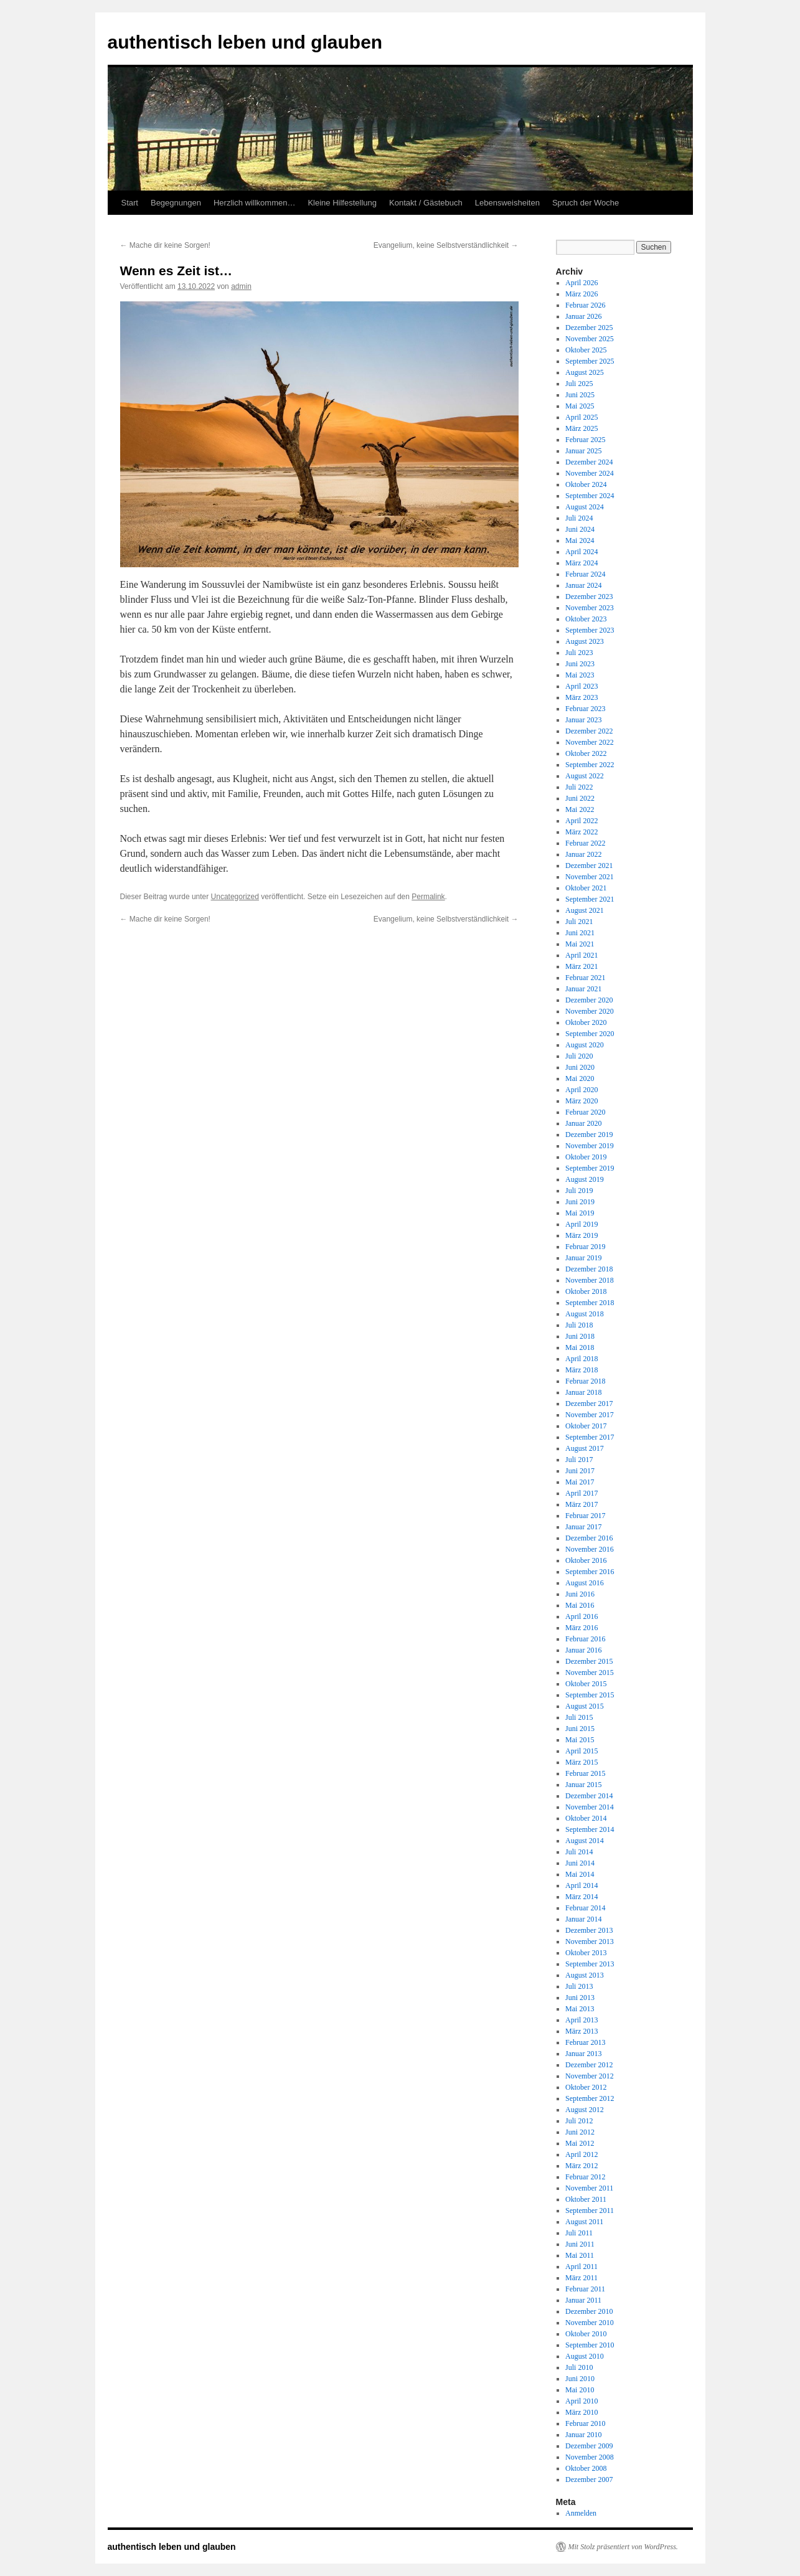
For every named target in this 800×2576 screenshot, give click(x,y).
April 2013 (581, 2020)
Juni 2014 (580, 1863)
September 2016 (589, 1571)
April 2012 (581, 2154)
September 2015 (589, 1695)
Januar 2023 (583, 719)
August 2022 (584, 775)
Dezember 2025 (589, 327)
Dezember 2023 (589, 596)
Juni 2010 (580, 2378)
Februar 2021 (585, 977)
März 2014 (581, 1896)
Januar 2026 (583, 316)
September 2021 (589, 899)
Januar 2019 (583, 1257)
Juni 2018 (580, 1336)
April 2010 (581, 2401)
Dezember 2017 (589, 1403)
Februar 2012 (585, 2177)
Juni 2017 (580, 1470)
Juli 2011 (579, 2233)
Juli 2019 (579, 1190)
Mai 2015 (579, 1739)
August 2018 (584, 1313)
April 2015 (581, 1751)
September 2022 (589, 764)
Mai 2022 (579, 809)
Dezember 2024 (589, 462)
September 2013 (589, 1964)
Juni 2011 (580, 2244)
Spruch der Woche (585, 202)
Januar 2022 (583, 854)
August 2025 (584, 372)
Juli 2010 (579, 2367)
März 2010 (581, 2412)
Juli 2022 (579, 787)
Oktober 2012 (585, 2087)
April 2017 (581, 1493)
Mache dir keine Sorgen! (165, 245)
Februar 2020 (585, 1112)
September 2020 (589, 1033)
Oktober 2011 (585, 2199)
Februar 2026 (585, 305)
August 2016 (584, 1582)
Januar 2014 (583, 1919)
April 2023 (581, 686)
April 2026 (581, 282)
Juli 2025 (579, 383)
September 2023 (589, 630)
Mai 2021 (579, 944)
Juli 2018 (579, 1325)
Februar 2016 (585, 1639)
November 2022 (589, 742)
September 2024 (589, 495)
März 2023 (581, 697)
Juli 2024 (579, 518)
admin (241, 286)
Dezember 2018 (589, 1269)
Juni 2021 (580, 932)
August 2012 (584, 2109)
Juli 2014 (579, 1851)
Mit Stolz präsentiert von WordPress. (623, 2546)
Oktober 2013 (585, 1952)
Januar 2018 (583, 1392)
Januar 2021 (583, 988)
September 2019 (589, 1168)
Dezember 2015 (589, 1661)
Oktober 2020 (585, 1022)
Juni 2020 (580, 1067)
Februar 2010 (585, 2423)
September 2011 (589, 2210)
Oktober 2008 (585, 2468)
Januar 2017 (583, 1526)
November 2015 (589, 1672)
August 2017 (584, 1448)
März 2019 (581, 1235)
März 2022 (581, 832)
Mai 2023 (579, 675)
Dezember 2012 (589, 2064)
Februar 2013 (585, 2042)
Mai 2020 (579, 1078)
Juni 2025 (580, 394)
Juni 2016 (580, 1594)
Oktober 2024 (585, 484)
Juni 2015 (580, 1728)
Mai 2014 (579, 1874)
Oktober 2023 (585, 619)
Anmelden (580, 2513)
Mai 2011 (579, 2255)
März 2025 (581, 428)
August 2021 (584, 910)
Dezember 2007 (589, 2479)
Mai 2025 (579, 406)
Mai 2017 (579, 1482)
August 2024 (584, 506)
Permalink (428, 896)
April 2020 (581, 1089)
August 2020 (584, 1044)
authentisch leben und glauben (245, 42)
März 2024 (581, 563)
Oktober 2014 (585, 1818)
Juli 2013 (579, 1986)
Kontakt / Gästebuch (426, 202)
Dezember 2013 (589, 1930)
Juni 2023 (580, 663)
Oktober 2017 (585, 1426)
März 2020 (581, 1101)
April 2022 (581, 820)
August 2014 (584, 1840)
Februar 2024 (585, 574)
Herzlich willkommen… (254, 202)
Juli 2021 (579, 921)
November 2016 (589, 1549)
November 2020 (589, 1011)
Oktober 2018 (585, 1291)
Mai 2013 (579, 2008)
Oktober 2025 (585, 350)
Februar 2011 (585, 2289)
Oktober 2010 (585, 2333)
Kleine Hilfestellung (342, 202)
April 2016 (581, 1616)
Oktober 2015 (585, 1683)
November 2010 (589, 2322)
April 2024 (581, 551)
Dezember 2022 (589, 731)
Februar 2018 (585, 1381)
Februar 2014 (585, 1908)
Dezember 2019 (589, 1134)
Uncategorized (235, 896)
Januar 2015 (583, 1784)
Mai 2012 (579, 2143)
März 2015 (581, 1762)
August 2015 (584, 1706)
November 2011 (589, 2188)
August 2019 (584, 1179)
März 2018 (581, 1370)
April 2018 (581, 1358)
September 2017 (589, 1437)
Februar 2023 (585, 708)
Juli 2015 (579, 1717)
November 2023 (589, 607)
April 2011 (581, 2266)
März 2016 (581, 1627)
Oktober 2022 (585, 753)
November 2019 (589, 1145)
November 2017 (589, 1414)
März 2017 (581, 1504)
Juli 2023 (579, 652)
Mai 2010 (579, 2389)
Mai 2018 (579, 1347)
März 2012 (581, 2165)
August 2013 (584, 1975)
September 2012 (589, 2098)
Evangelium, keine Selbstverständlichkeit (446, 245)
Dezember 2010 (589, 2311)
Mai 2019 (579, 1213)
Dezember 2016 (589, 1538)
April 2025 (581, 417)
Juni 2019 (580, 1201)
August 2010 (584, 2356)
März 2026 (581, 294)
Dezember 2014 (589, 1795)
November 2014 (589, 1807)
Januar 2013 (583, 2053)
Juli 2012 (579, 2120)
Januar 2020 (583, 1123)
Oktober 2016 (585, 1560)
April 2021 (581, 955)
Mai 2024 (579, 540)
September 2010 (589, 2345)
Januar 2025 (583, 450)
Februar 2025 (585, 439)
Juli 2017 (579, 1459)
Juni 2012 (580, 2132)
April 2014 (581, 1885)
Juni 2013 (580, 1997)
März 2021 (581, 966)
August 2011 (584, 2221)
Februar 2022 (585, 843)
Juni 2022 (580, 798)
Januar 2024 (583, 585)
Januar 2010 (583, 2434)
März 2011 (581, 2277)
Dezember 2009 (589, 2446)
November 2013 (589, 1941)
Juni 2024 (580, 529)
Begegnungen (176, 202)
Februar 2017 (585, 1515)
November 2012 (589, 2076)
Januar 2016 (583, 1650)
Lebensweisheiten (507, 202)
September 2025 (589, 361)
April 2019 (581, 1224)
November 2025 (589, 338)
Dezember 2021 (589, 865)
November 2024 (589, 473)
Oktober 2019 (585, 1157)
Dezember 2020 (589, 1000)
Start (129, 202)
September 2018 (589, 1302)
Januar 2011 (583, 2300)
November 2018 (589, 1280)
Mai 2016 (579, 1605)
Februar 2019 (585, 1246)
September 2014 (589, 1829)
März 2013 (581, 2031)
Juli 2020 (579, 1056)
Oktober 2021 (585, 888)
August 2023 (584, 641)
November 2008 (589, 2457)
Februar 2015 (585, 1773)
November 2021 (589, 876)
